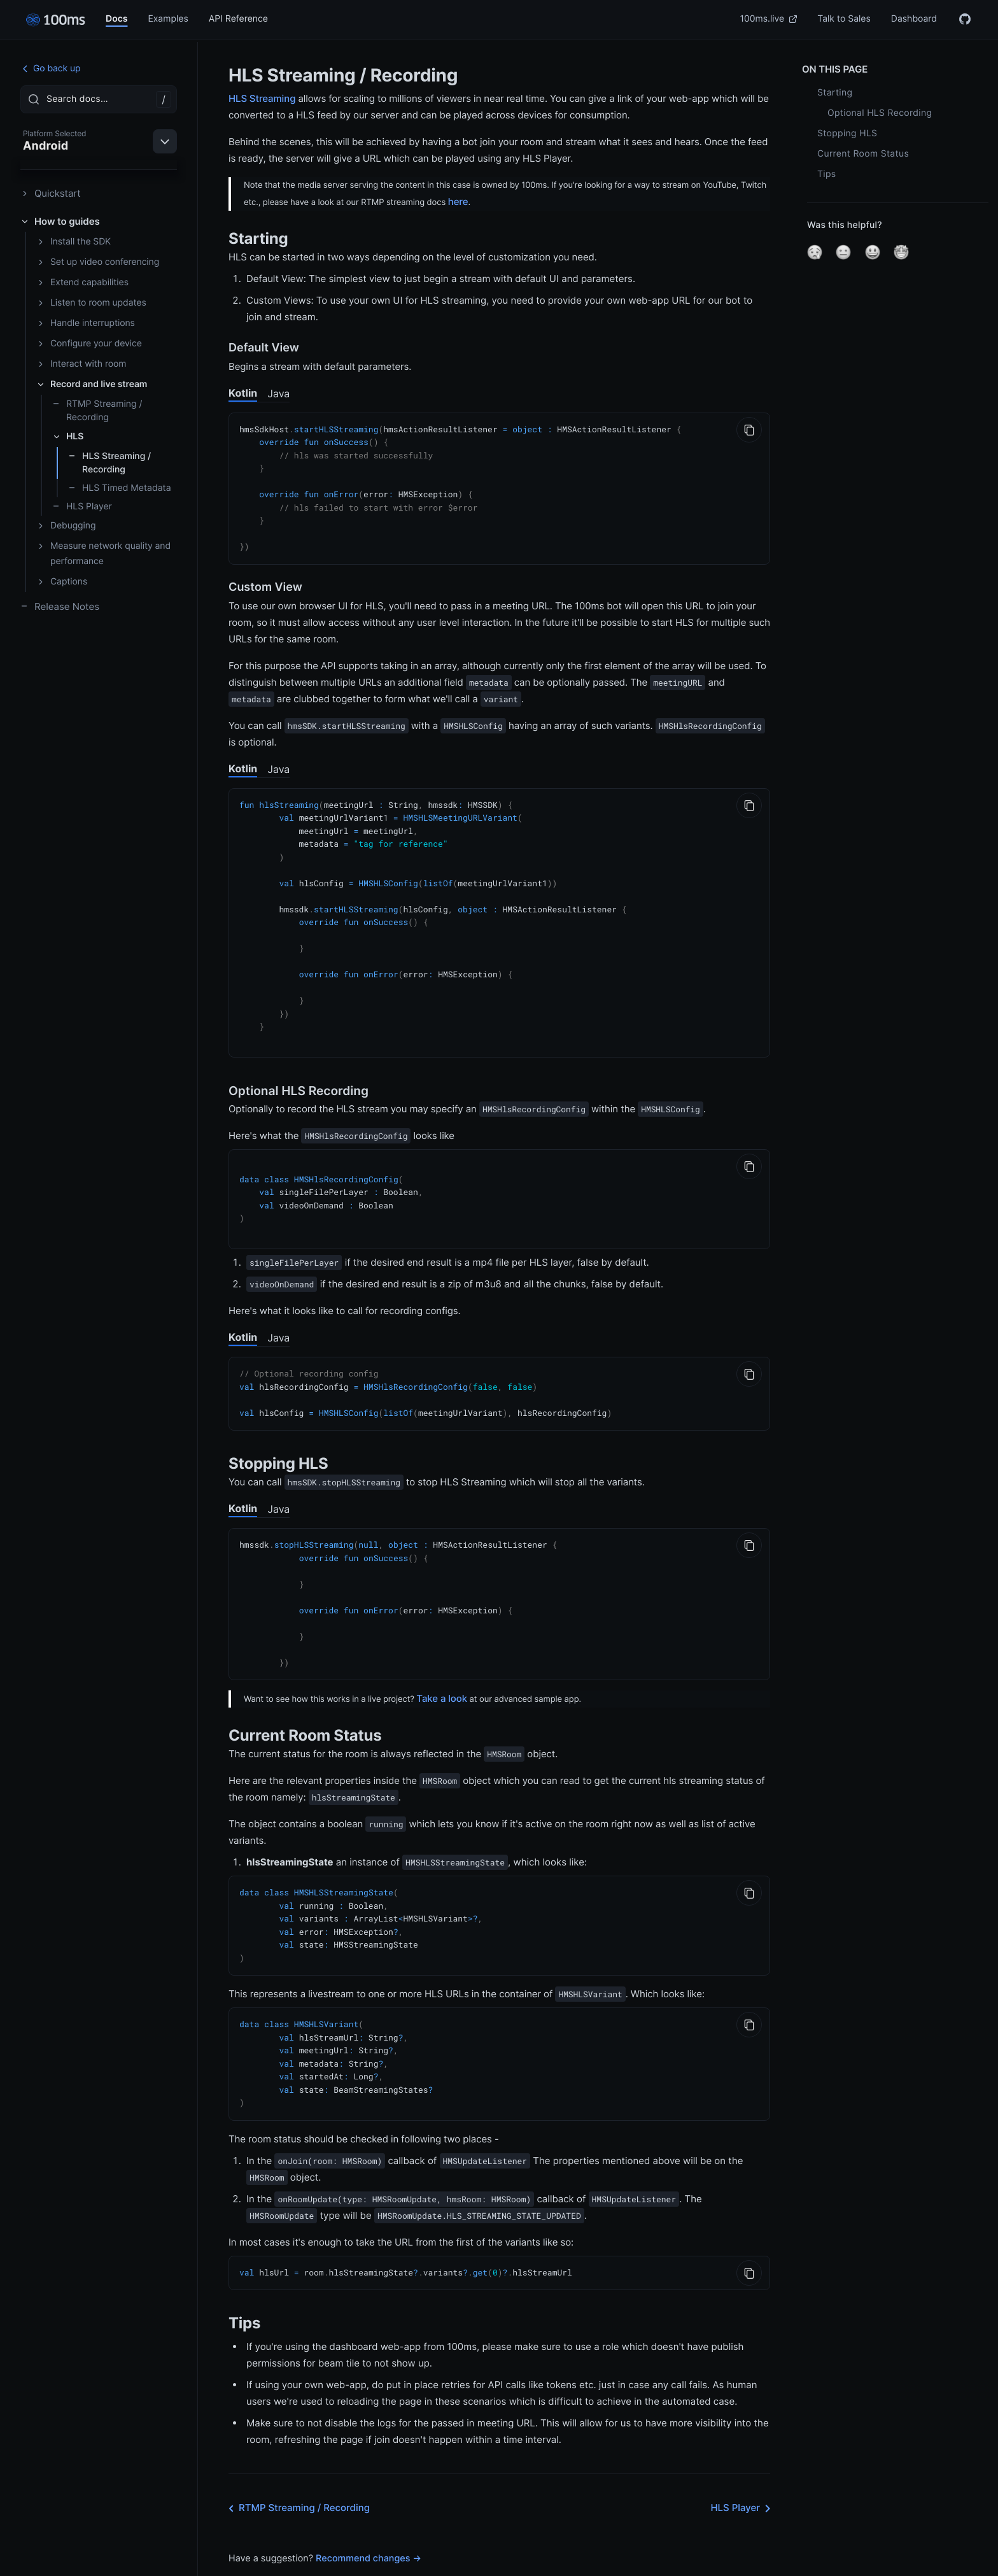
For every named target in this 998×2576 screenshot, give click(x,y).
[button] (814, 252)
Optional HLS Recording (879, 113)
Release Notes (59, 606)
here (458, 201)
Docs (116, 18)
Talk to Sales (844, 18)
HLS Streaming (261, 98)
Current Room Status (863, 153)
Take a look (441, 1667)
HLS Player (82, 506)
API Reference (238, 18)
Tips (826, 174)
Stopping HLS (847, 133)
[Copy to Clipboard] (749, 429)
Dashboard (914, 18)
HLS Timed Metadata (119, 488)
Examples (168, 18)
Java (278, 393)
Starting (834, 92)
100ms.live (769, 18)
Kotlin (242, 392)
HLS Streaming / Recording (109, 463)
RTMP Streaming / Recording (97, 411)
